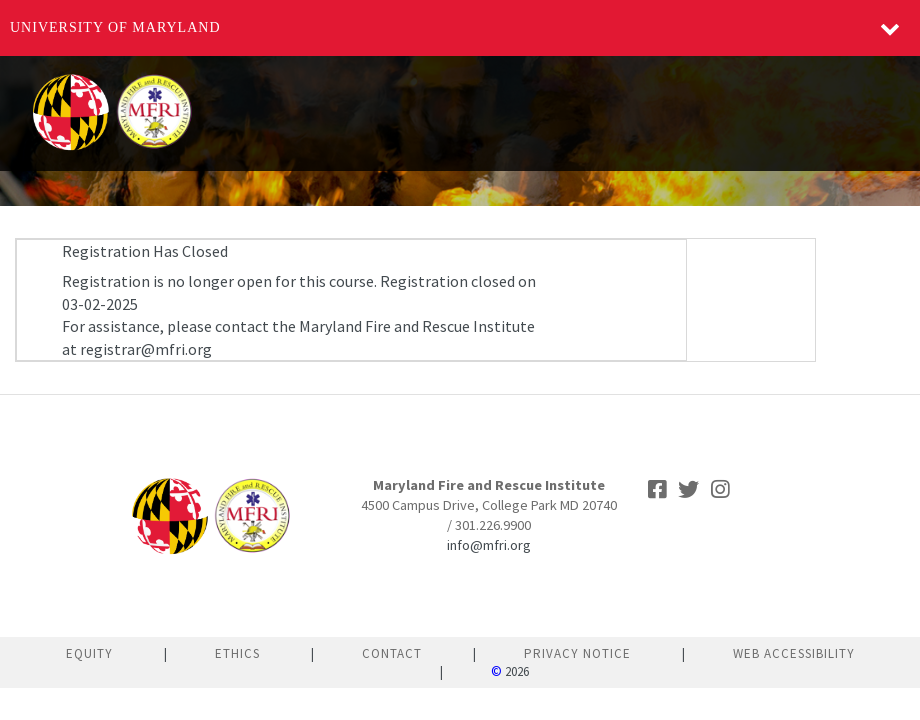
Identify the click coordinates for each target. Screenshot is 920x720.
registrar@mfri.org (146, 349)
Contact (392, 653)
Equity (89, 653)
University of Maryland (115, 27)
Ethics (237, 653)
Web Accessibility (794, 653)
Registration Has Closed (145, 251)
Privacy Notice (577, 653)
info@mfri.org (489, 545)
